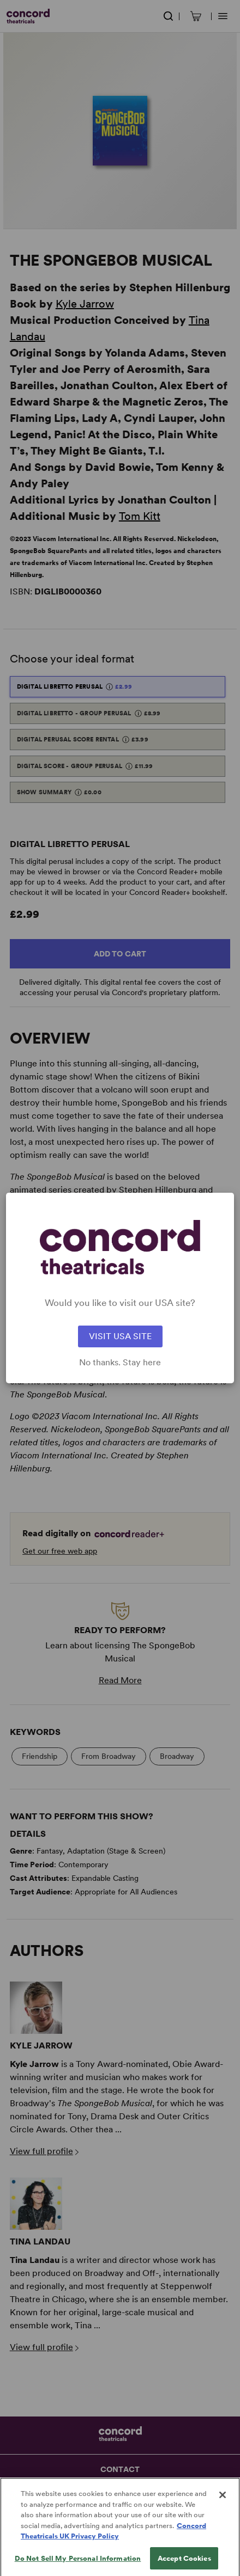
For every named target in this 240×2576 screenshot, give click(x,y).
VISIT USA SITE (120, 1336)
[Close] (223, 2502)
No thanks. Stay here (120, 1362)
